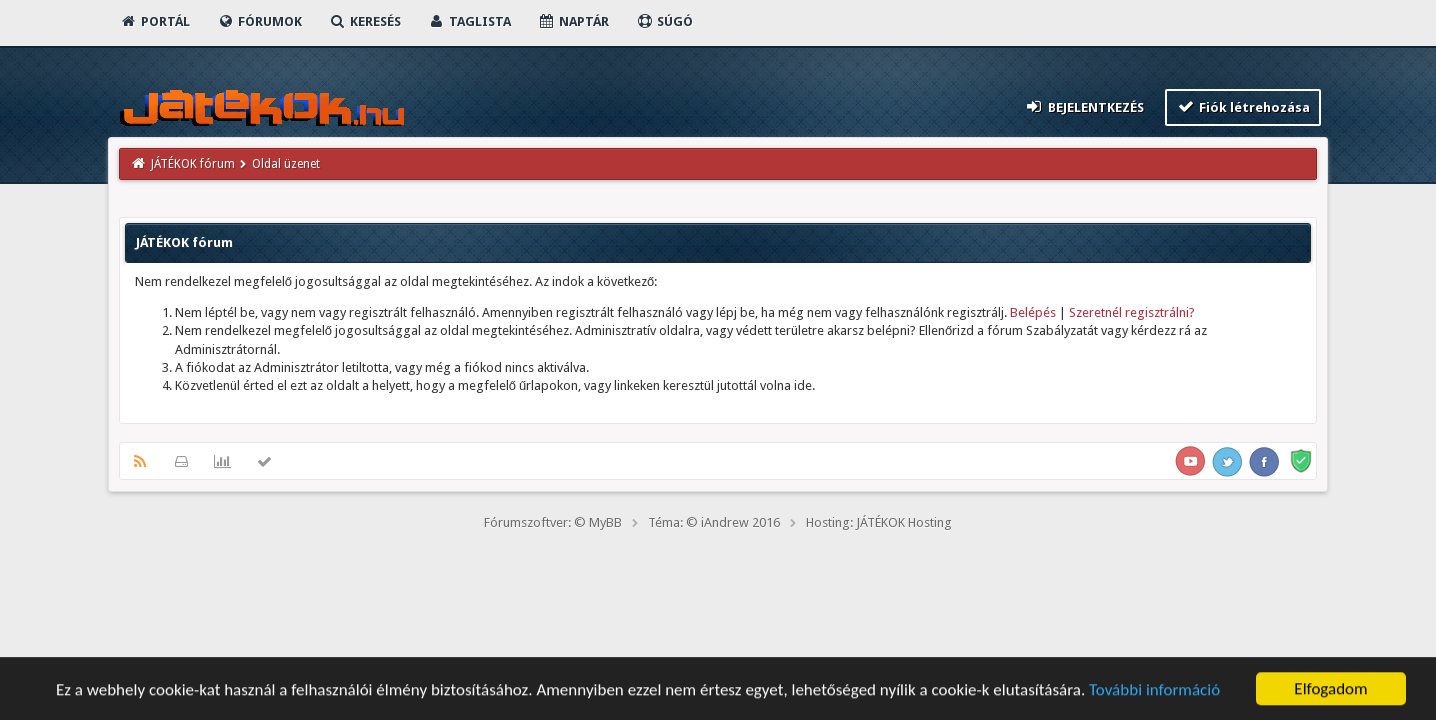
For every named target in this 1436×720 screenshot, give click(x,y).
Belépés (1033, 312)
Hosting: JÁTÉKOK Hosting (879, 522)
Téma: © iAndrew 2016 (714, 522)
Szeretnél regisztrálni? (1132, 312)
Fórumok (259, 21)
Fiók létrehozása (1243, 106)
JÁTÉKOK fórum (193, 164)
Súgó (664, 21)
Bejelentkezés (1084, 106)
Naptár (573, 21)
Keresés (365, 21)
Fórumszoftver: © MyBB (553, 522)
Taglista (469, 21)
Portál (155, 21)
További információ (1154, 691)
